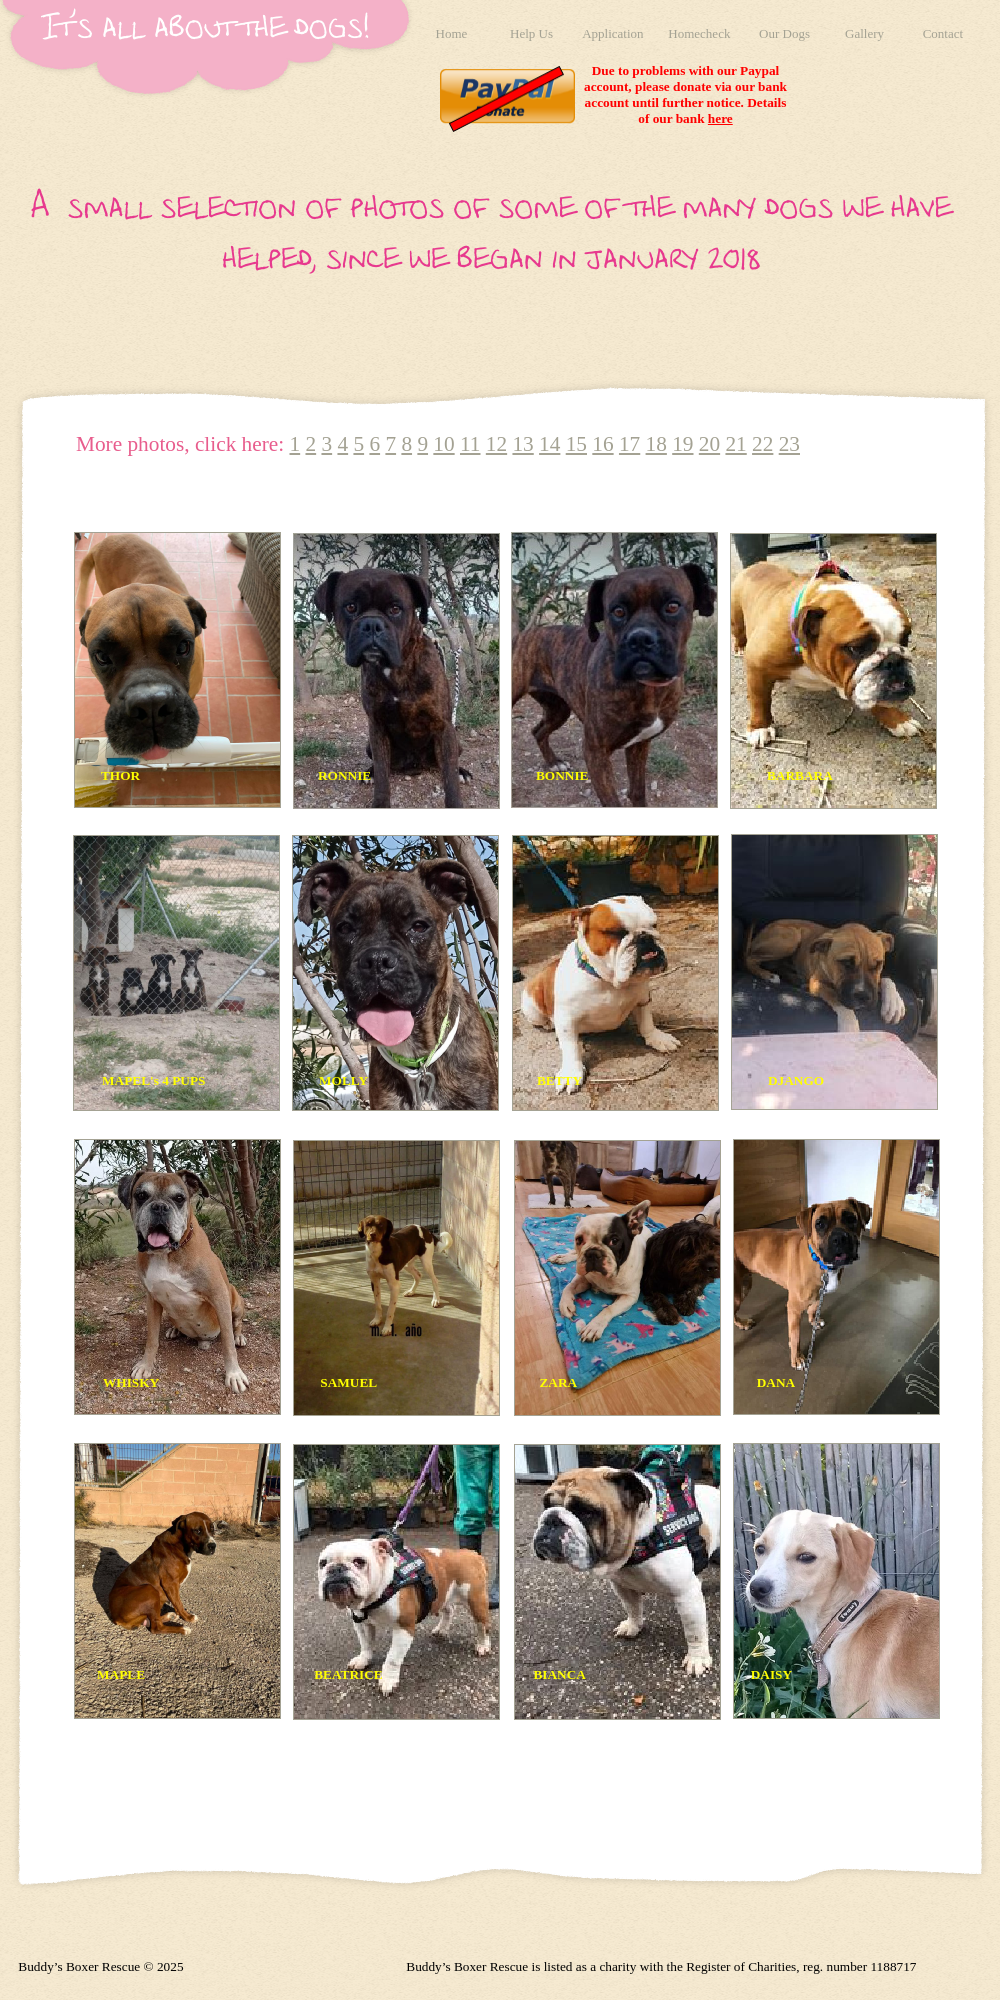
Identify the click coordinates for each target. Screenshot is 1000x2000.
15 (576, 444)
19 (682, 444)
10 (443, 444)
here (720, 118)
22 (762, 444)
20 (709, 444)
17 (629, 444)
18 (656, 444)
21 (735, 444)
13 (522, 444)
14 (549, 444)
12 (496, 444)
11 (470, 444)
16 (602, 444)
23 (789, 444)
